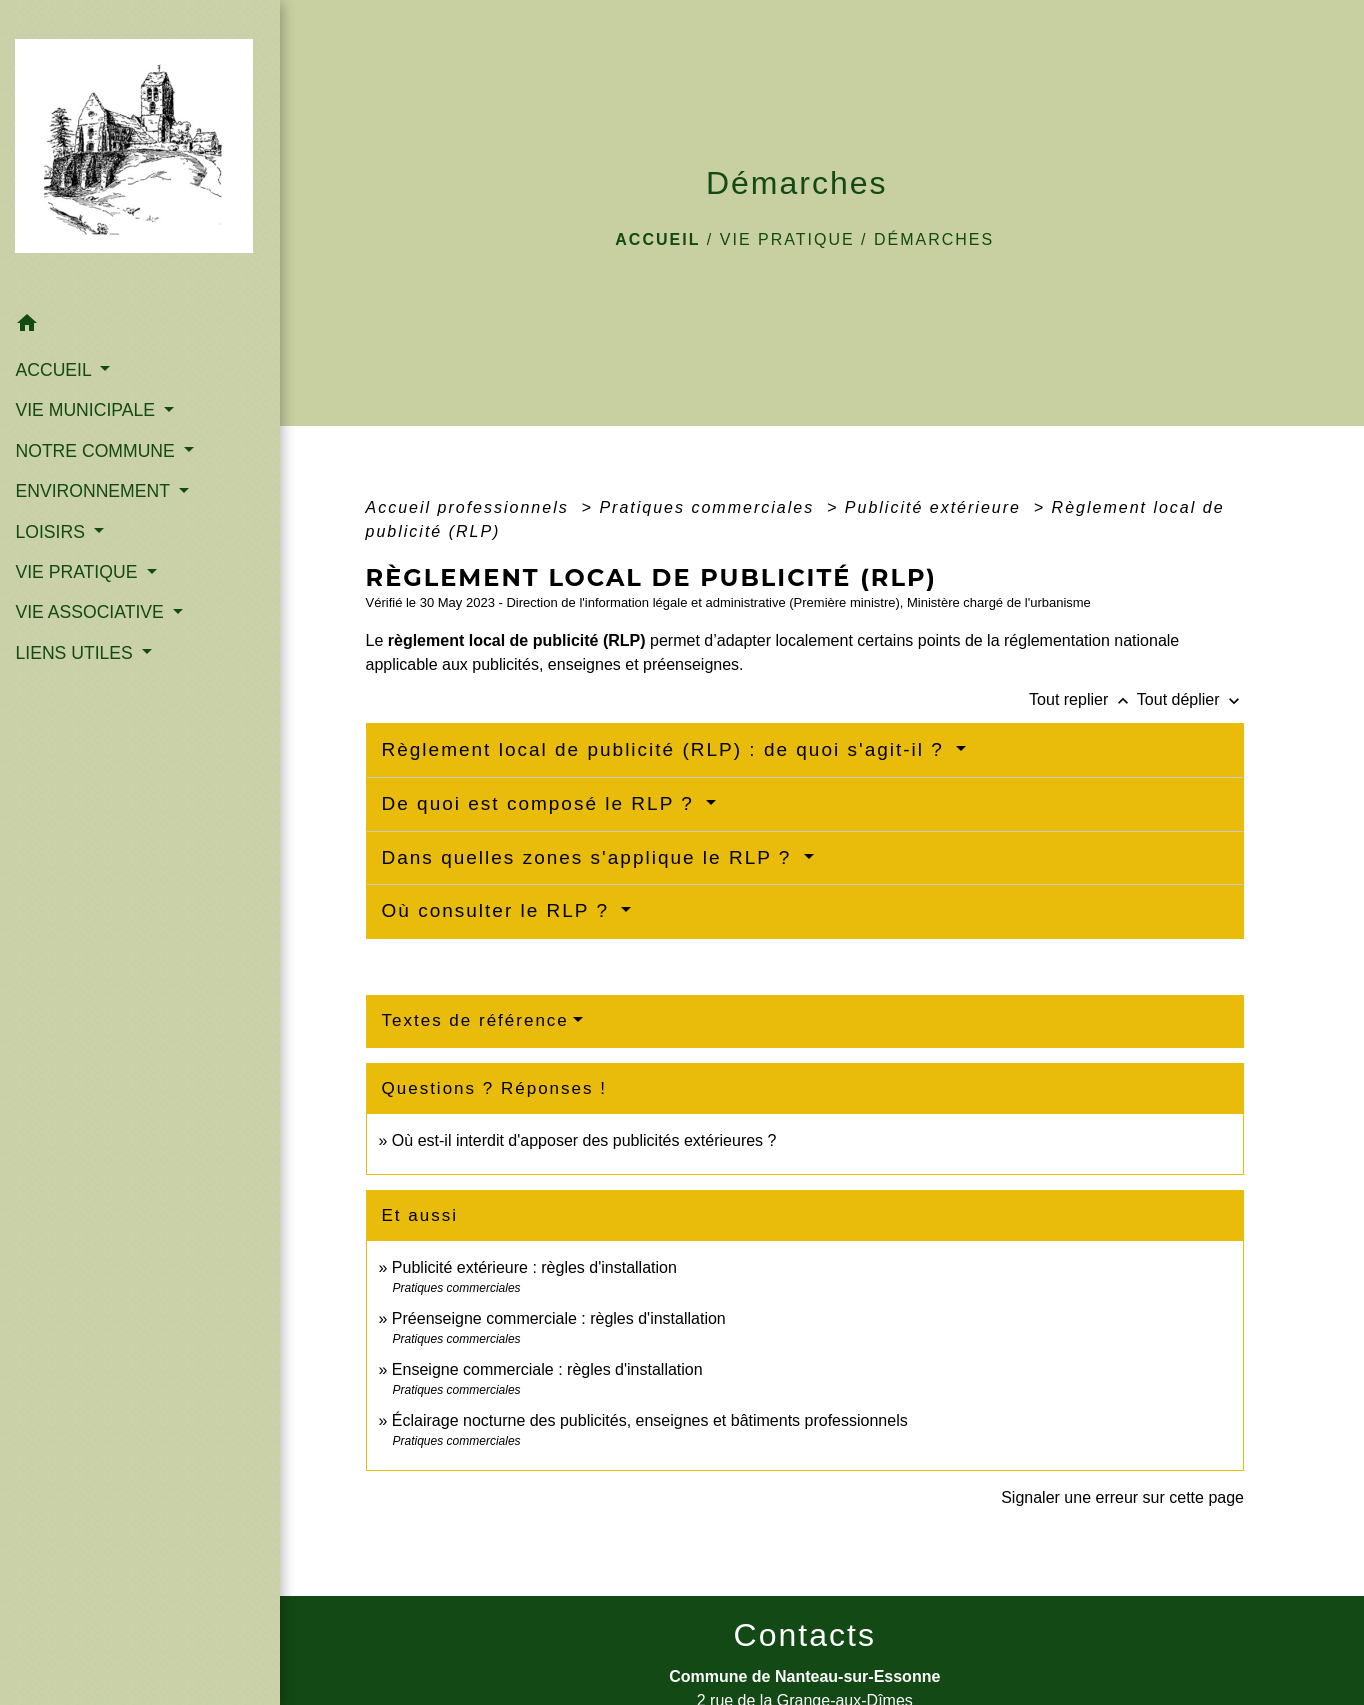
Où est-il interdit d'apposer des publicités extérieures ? (584, 1140)
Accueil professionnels (471, 507)
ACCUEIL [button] (55, 339)
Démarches (934, 239)
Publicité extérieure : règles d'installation (534, 1267)
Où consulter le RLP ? (499, 910)
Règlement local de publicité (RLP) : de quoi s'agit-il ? (667, 749)
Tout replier (1083, 699)
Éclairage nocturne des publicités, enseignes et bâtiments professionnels (650, 1420)
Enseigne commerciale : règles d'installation (547, 1369)
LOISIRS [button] (52, 501)
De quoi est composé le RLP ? (542, 803)
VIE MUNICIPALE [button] (87, 379)
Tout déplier (1190, 699)
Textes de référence (475, 1020)
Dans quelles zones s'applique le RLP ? (590, 857)
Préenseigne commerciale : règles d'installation (559, 1318)
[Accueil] (123, 136)
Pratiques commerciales (709, 507)
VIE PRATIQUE (787, 239)
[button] (123, 295)
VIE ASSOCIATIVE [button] (91, 582)
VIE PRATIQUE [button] (78, 541)
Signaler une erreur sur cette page (1122, 1497)
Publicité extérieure (936, 507)
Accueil (657, 239)
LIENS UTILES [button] (76, 622)
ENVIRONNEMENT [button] (94, 460)
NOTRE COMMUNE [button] (97, 420)
